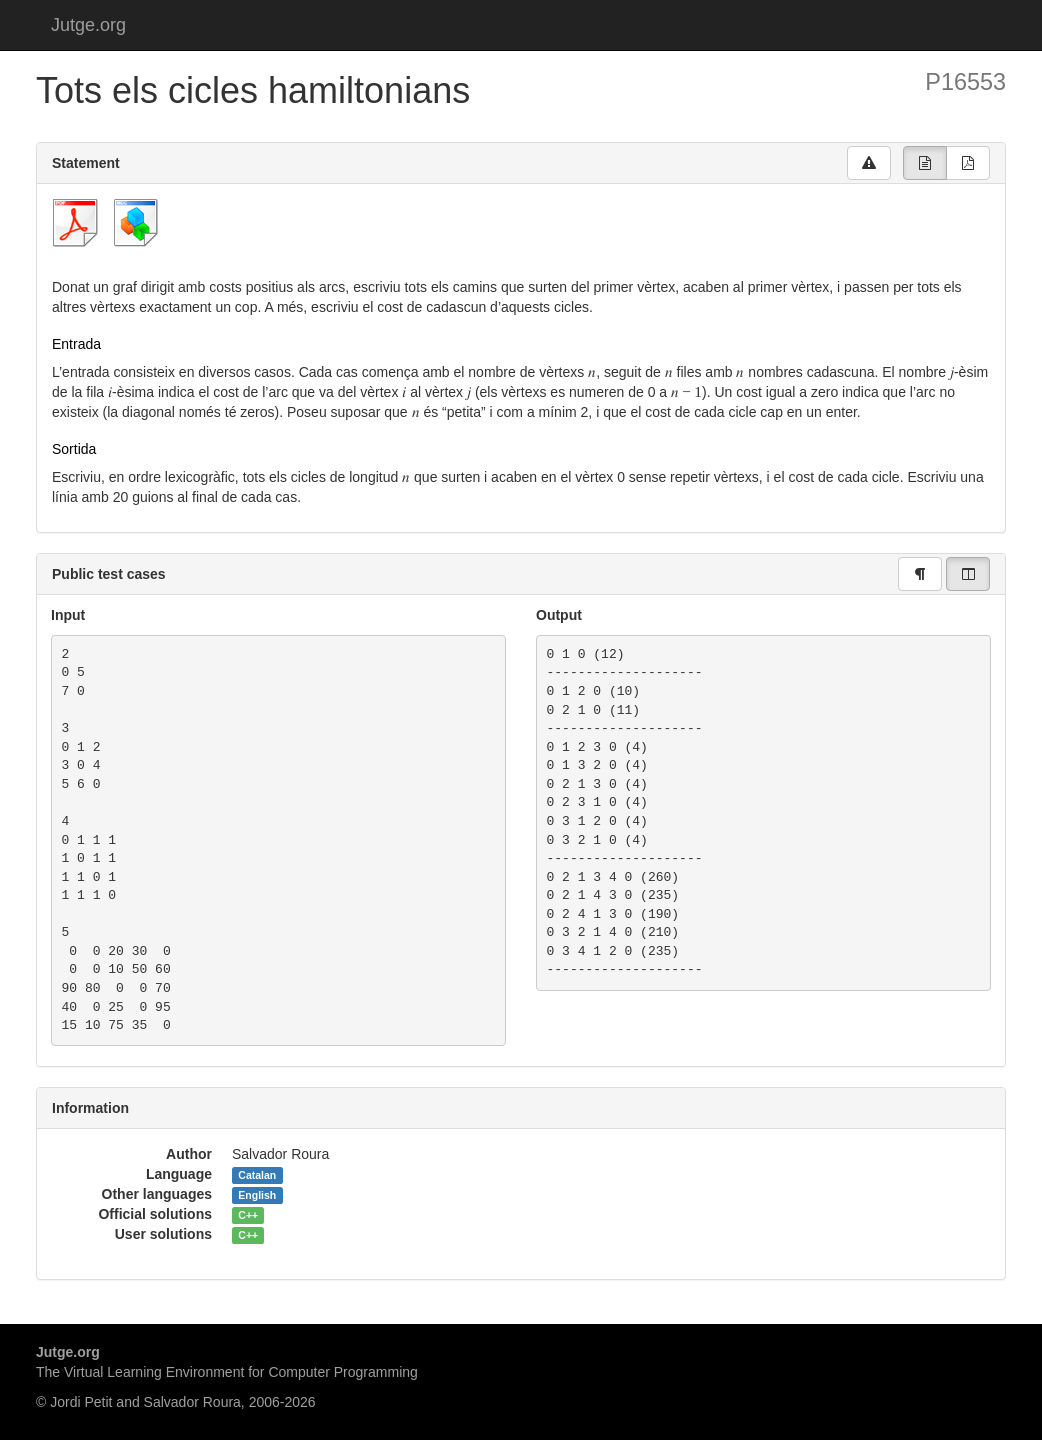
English (257, 1195)
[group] (925, 163)
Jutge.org (88, 25)
